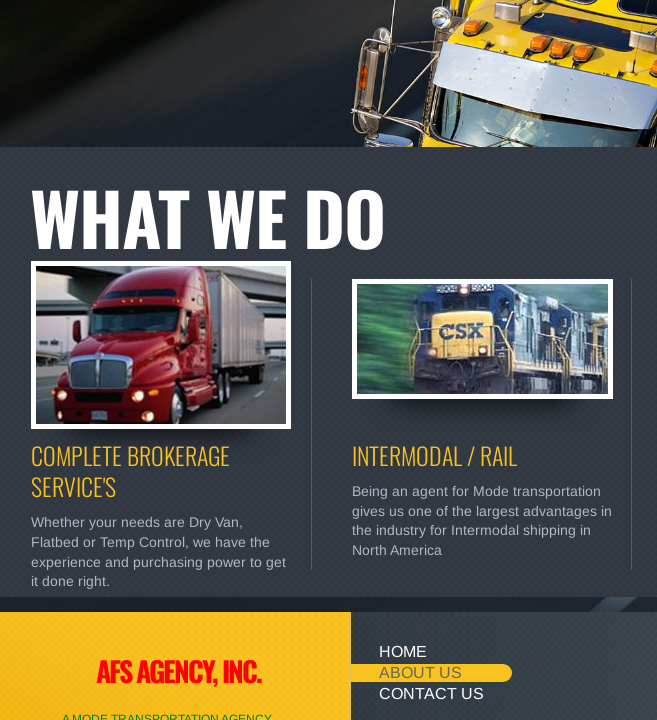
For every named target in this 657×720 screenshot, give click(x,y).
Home (403, 651)
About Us (420, 672)
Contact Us (431, 693)
